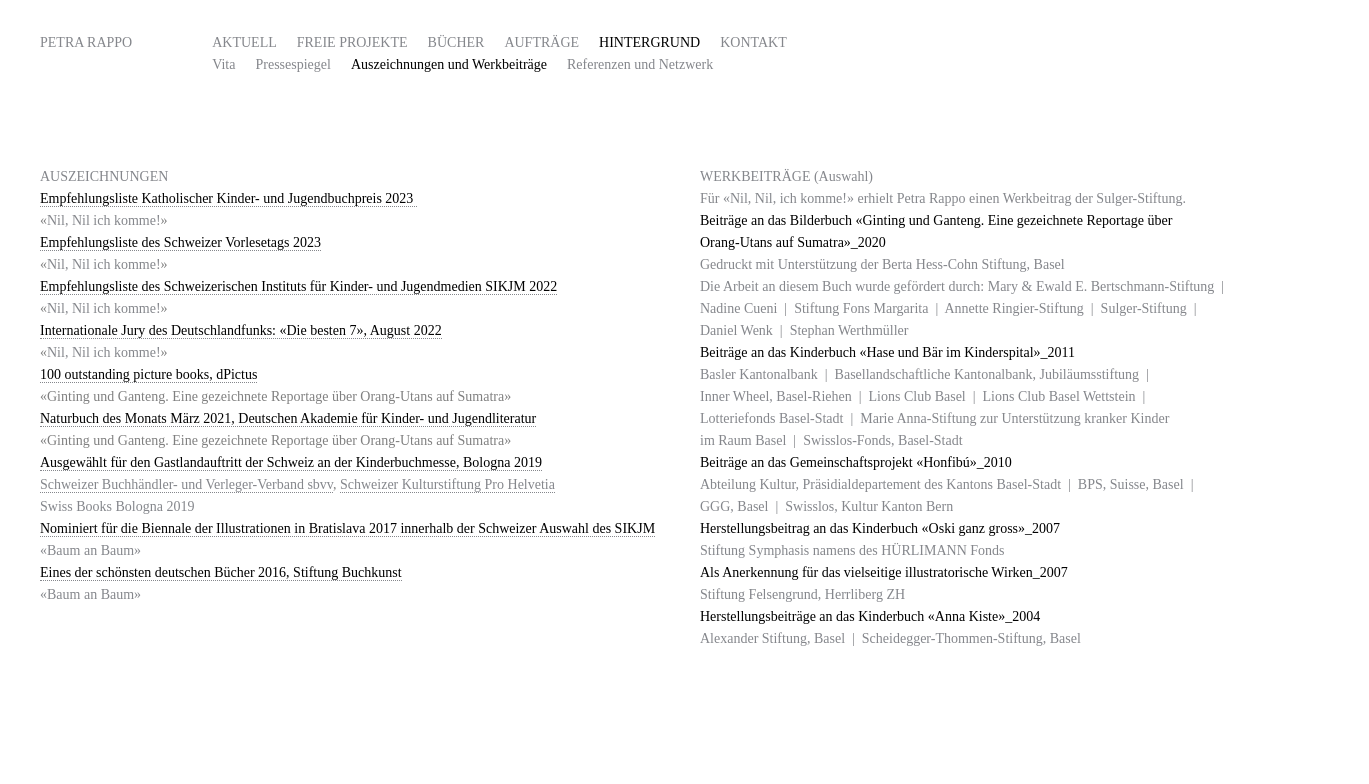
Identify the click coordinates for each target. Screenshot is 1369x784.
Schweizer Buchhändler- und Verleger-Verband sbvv (186, 484)
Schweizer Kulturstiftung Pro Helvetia (447, 484)
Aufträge (541, 42)
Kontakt (753, 42)
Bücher (456, 42)
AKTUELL (244, 42)
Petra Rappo (86, 42)
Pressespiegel (292, 64)
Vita (223, 64)
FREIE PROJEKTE (352, 42)
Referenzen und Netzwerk (640, 64)
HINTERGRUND (649, 42)
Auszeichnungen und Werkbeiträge (449, 64)
